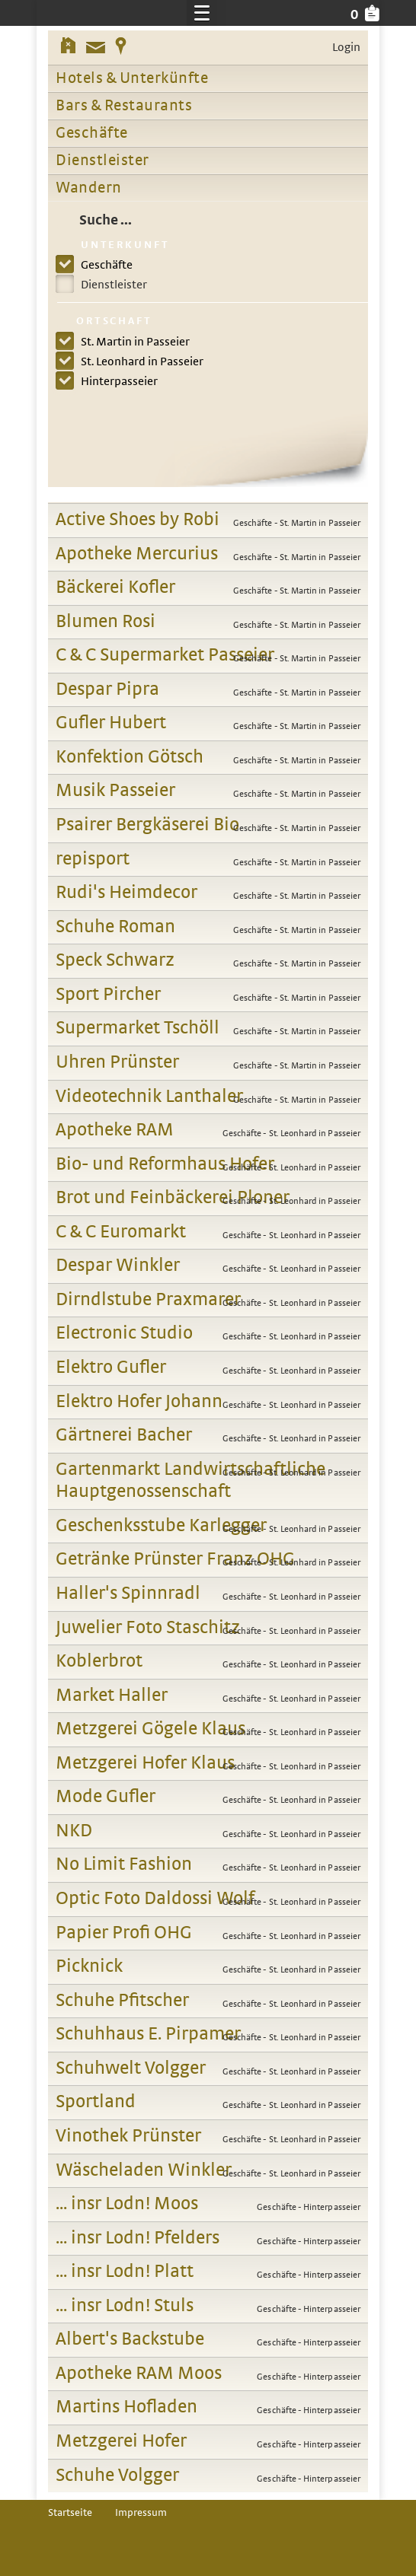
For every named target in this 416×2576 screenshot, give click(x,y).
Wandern (89, 188)
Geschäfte (92, 133)
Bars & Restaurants (124, 105)
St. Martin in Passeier (132, 342)
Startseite (70, 2513)
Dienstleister (102, 160)
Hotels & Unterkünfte (132, 78)
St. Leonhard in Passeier (138, 361)
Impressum (141, 2513)
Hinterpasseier (116, 381)
